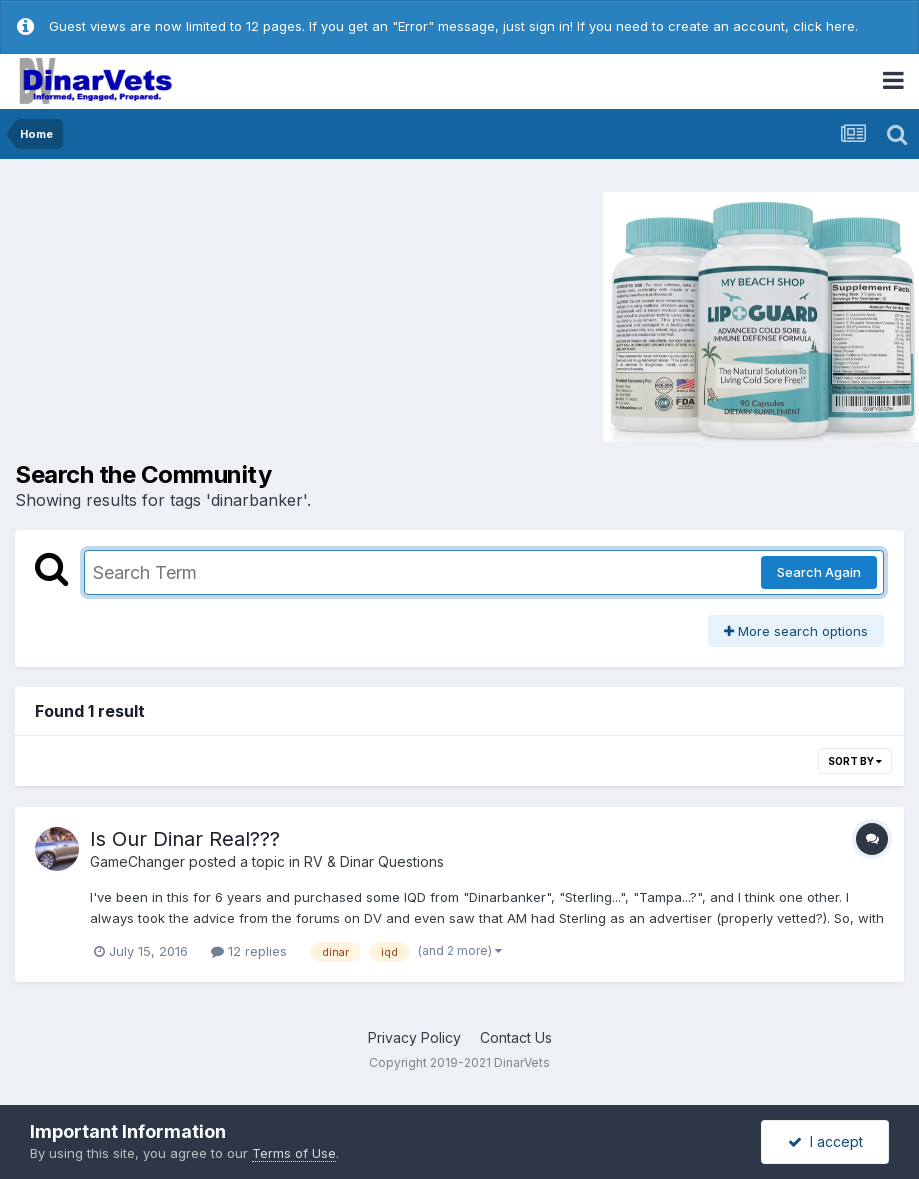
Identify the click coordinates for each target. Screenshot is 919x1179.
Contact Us (516, 1037)
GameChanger (137, 861)
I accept (825, 1141)
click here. (825, 26)
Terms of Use (294, 1153)
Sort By (855, 761)
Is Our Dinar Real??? (185, 839)
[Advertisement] (184, 315)
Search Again (819, 572)
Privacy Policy (414, 1037)
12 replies (249, 951)
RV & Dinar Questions (374, 861)
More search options (796, 631)
